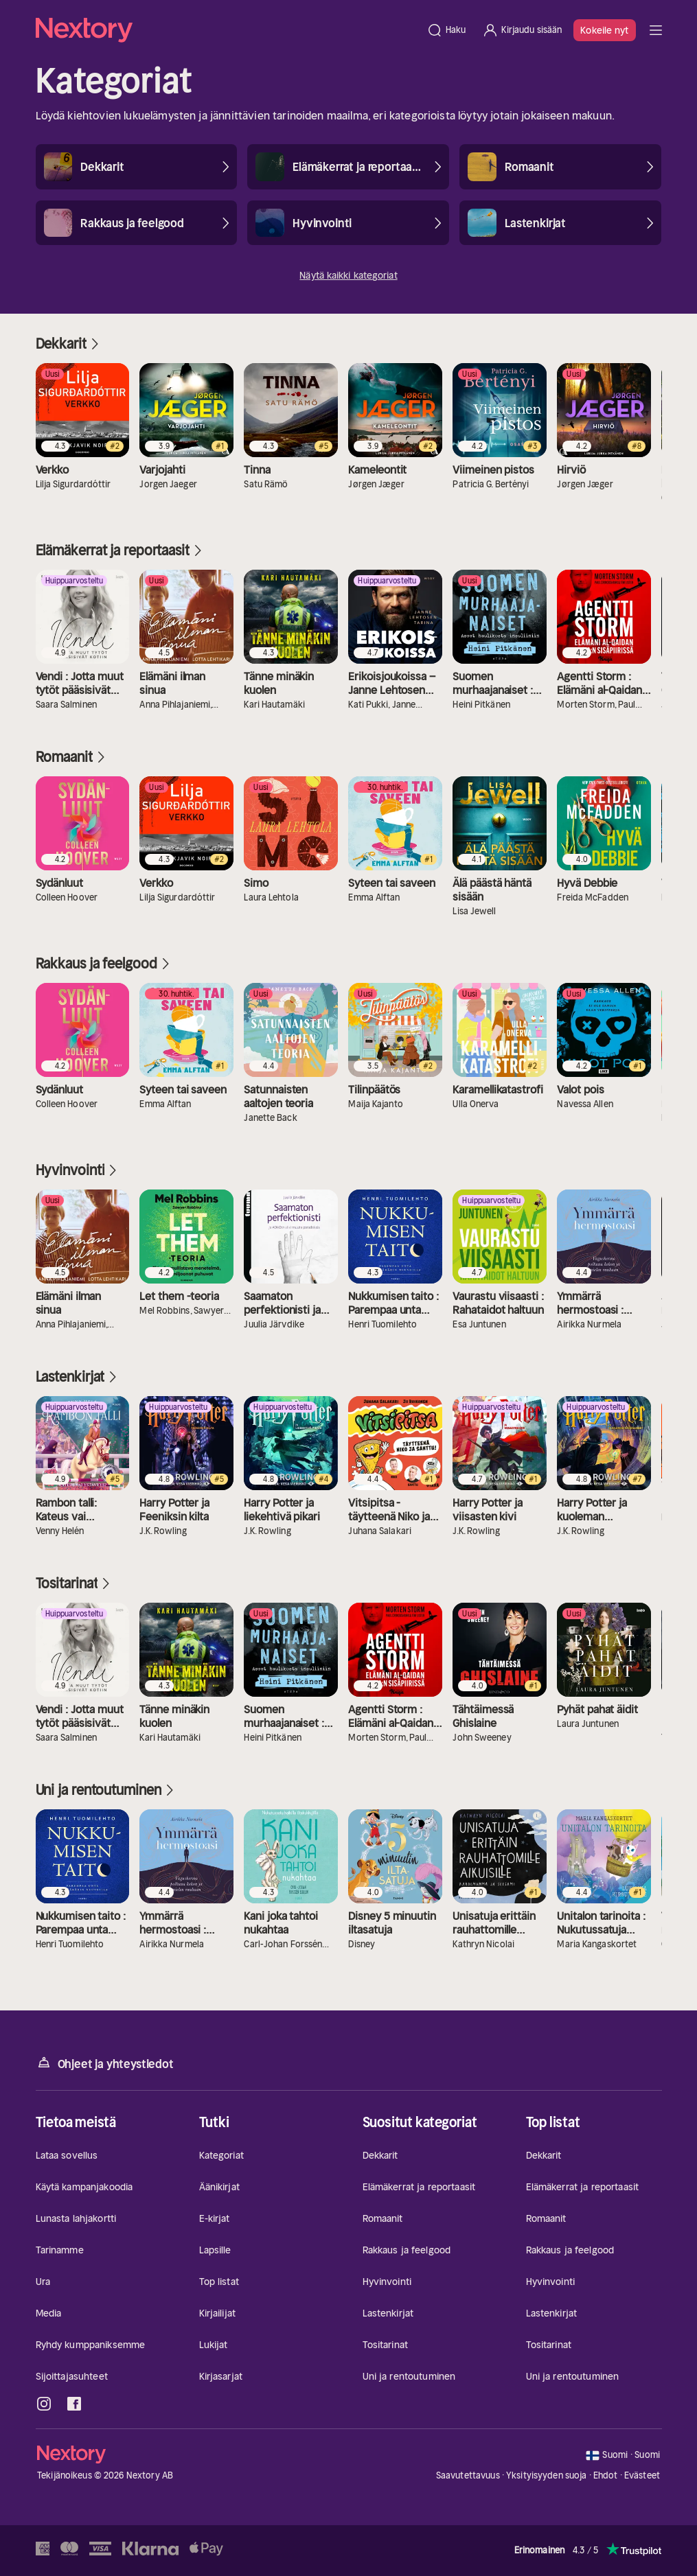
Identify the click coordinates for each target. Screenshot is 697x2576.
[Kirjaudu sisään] (522, 30)
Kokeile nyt (604, 30)
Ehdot (605, 2475)
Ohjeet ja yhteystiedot (105, 2063)
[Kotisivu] (227, 30)
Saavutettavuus (468, 2475)
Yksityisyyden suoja (546, 2475)
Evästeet (642, 2475)
